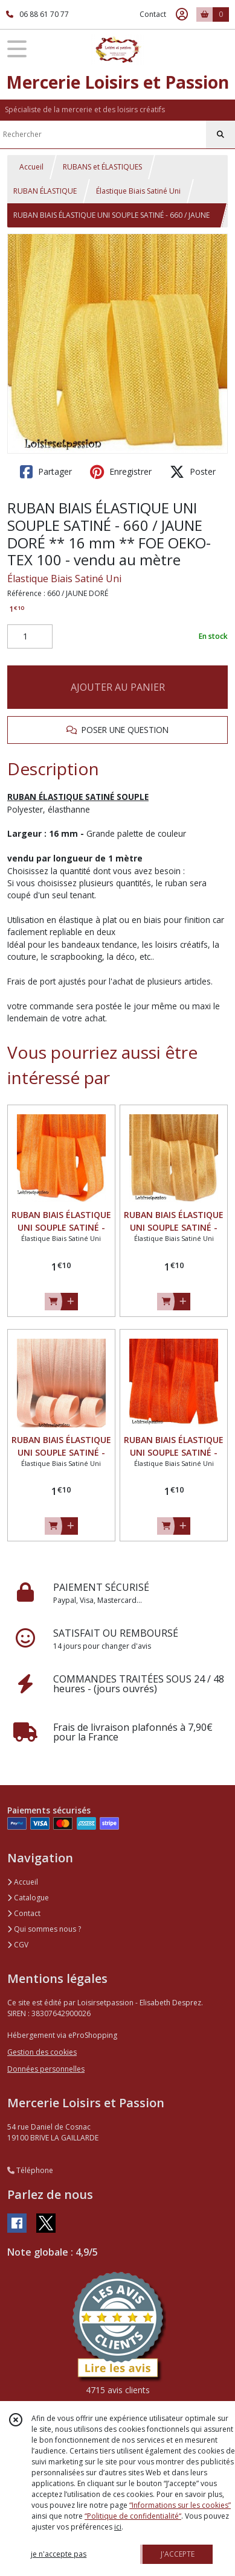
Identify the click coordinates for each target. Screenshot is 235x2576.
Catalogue (28, 1897)
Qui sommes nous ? (44, 1929)
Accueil (31, 167)
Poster (193, 472)
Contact (153, 14)
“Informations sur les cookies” (180, 2505)
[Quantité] (30, 636)
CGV (17, 1945)
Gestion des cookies (42, 2052)
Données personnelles (46, 2069)
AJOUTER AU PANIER (118, 687)
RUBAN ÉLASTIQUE (45, 191)
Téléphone (30, 2170)
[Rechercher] (220, 134)
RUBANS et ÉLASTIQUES (102, 167)
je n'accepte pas (58, 2554)
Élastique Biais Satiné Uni (138, 191)
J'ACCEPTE (178, 2554)
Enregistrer (121, 472)
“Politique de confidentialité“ (133, 2516)
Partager (46, 472)
